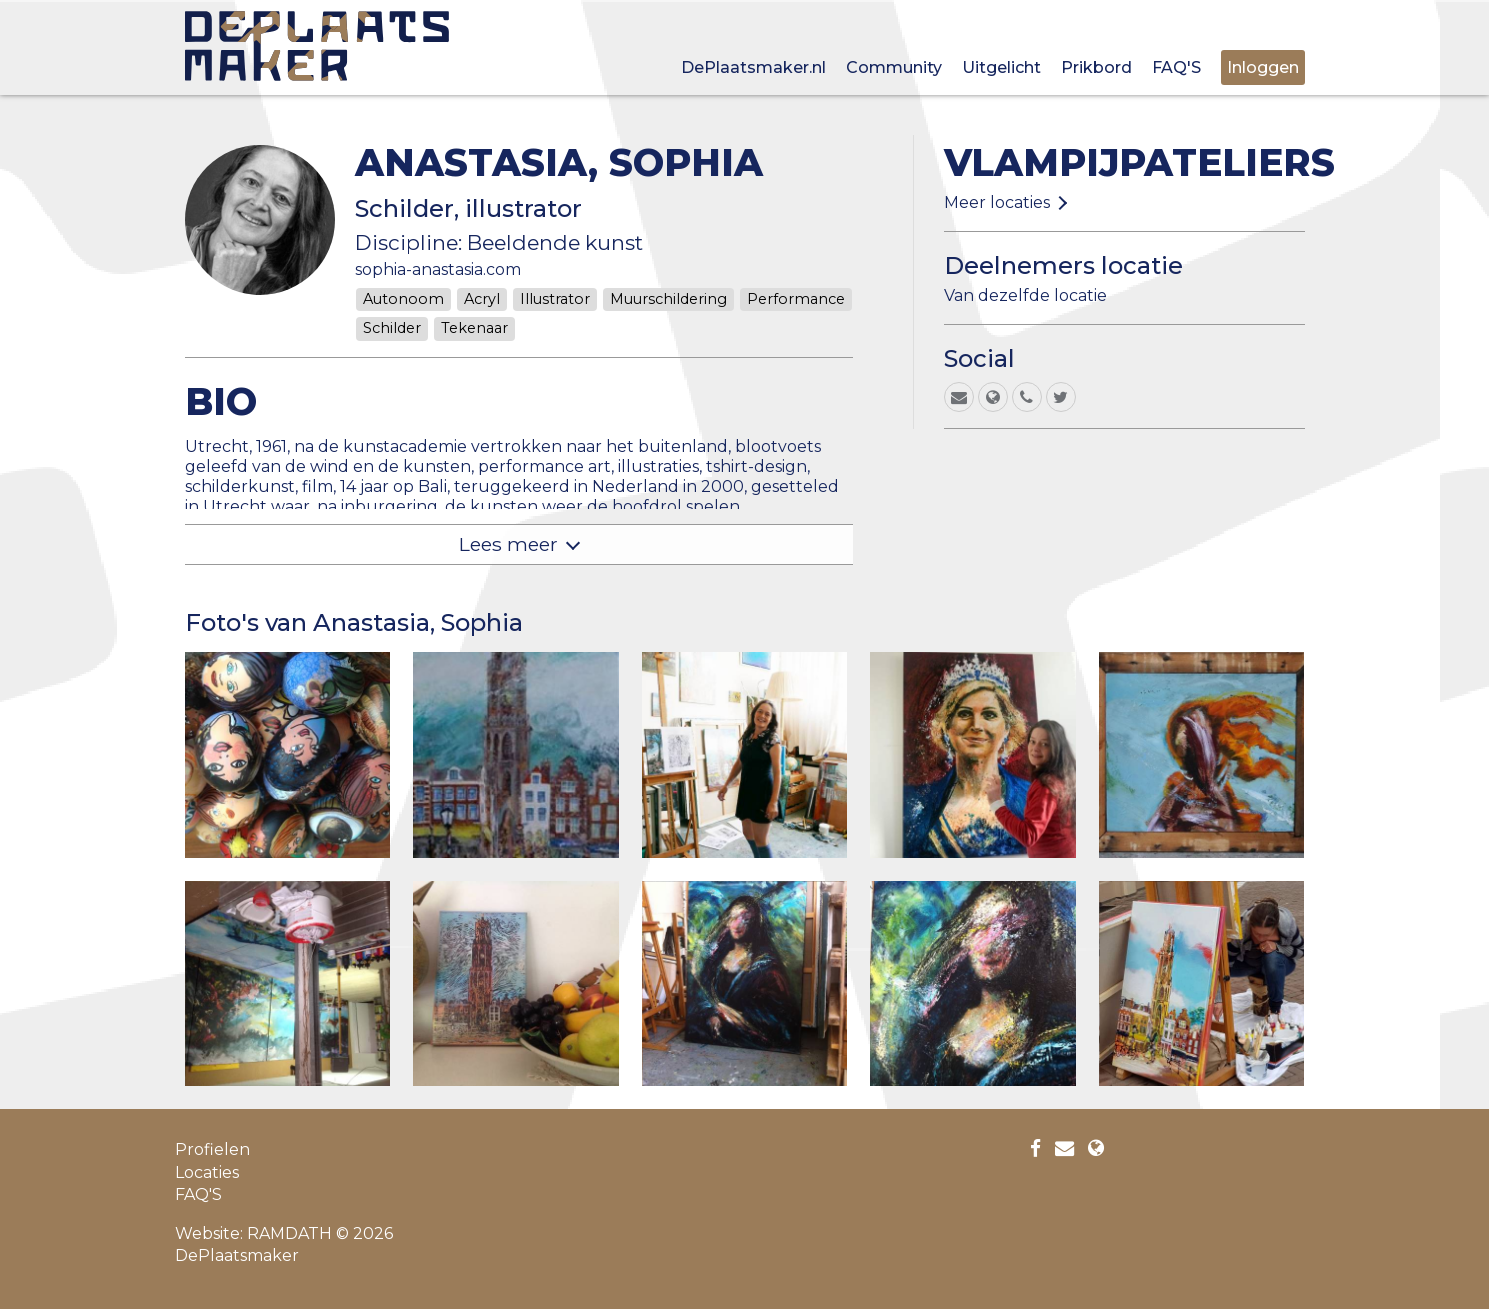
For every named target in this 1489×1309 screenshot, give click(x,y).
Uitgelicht (1001, 67)
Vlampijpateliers (1139, 162)
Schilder (392, 328)
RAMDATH (289, 1233)
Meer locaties (997, 202)
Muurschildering (668, 299)
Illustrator (555, 299)
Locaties (207, 1172)
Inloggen (1263, 67)
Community (894, 67)
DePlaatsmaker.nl (753, 67)
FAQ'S (1176, 67)
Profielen (212, 1149)
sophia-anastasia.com (438, 269)
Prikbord (1096, 67)
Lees (508, 544)
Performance (796, 299)
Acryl (482, 299)
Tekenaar (474, 328)
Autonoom (403, 299)
